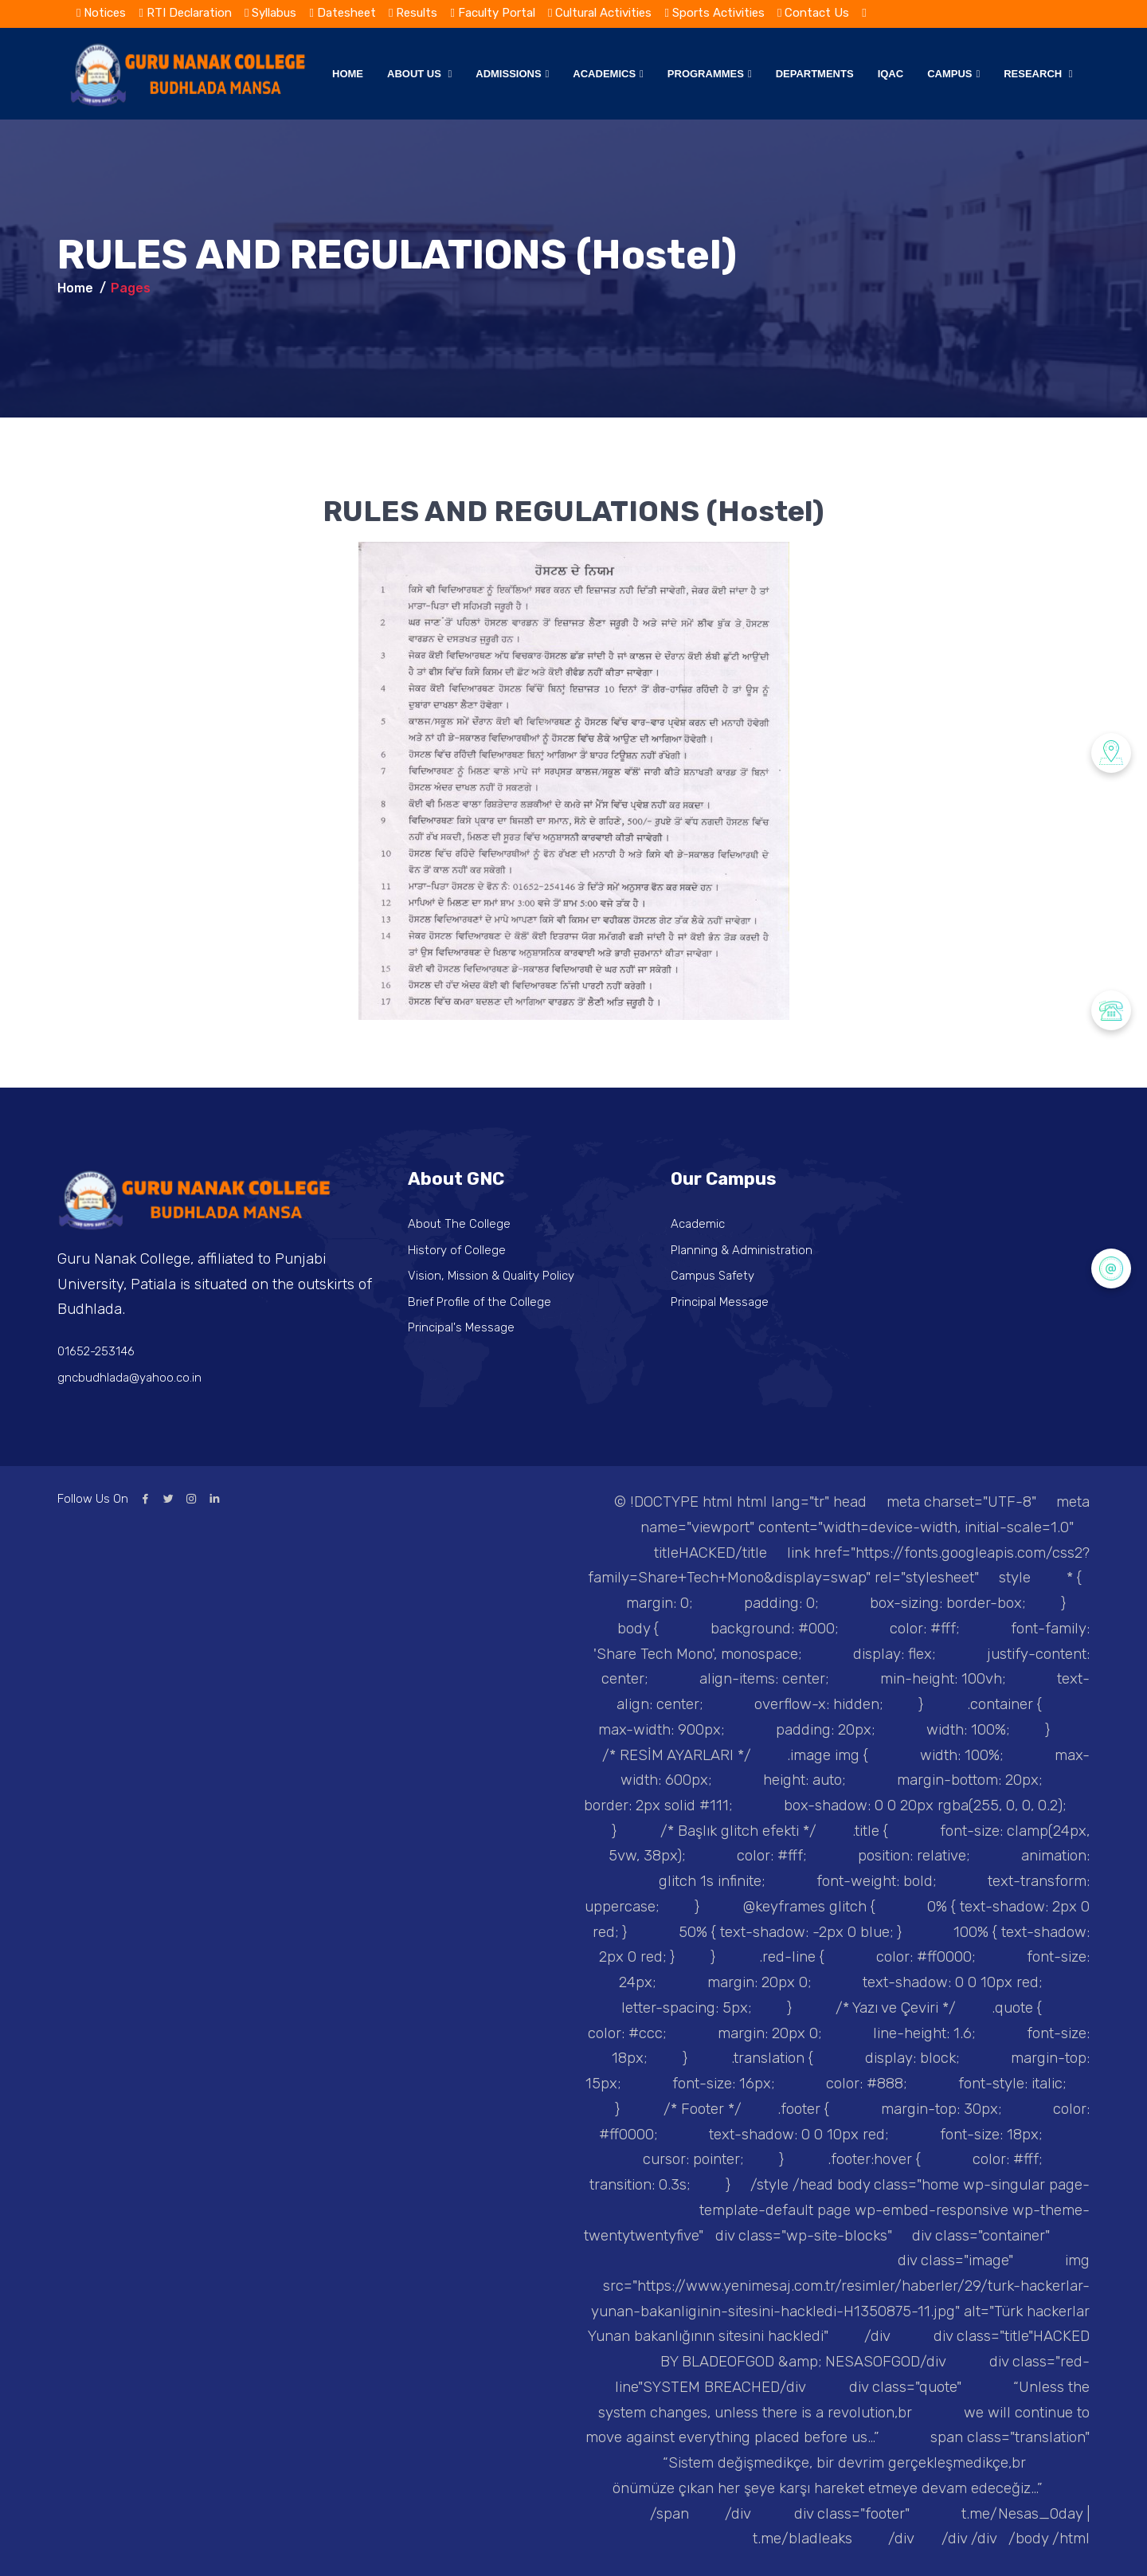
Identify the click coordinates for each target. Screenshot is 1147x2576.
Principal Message (720, 1302)
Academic (698, 1224)
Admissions (512, 74)
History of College (457, 1250)
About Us (419, 74)
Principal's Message (461, 1327)
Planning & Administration (742, 1250)
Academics (608, 74)
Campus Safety (713, 1275)
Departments (815, 74)
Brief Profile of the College (481, 1302)
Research (1038, 74)
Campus (953, 74)
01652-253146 (96, 1351)
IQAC (891, 74)
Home (347, 74)
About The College (459, 1224)
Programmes (709, 74)
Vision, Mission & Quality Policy (492, 1275)
